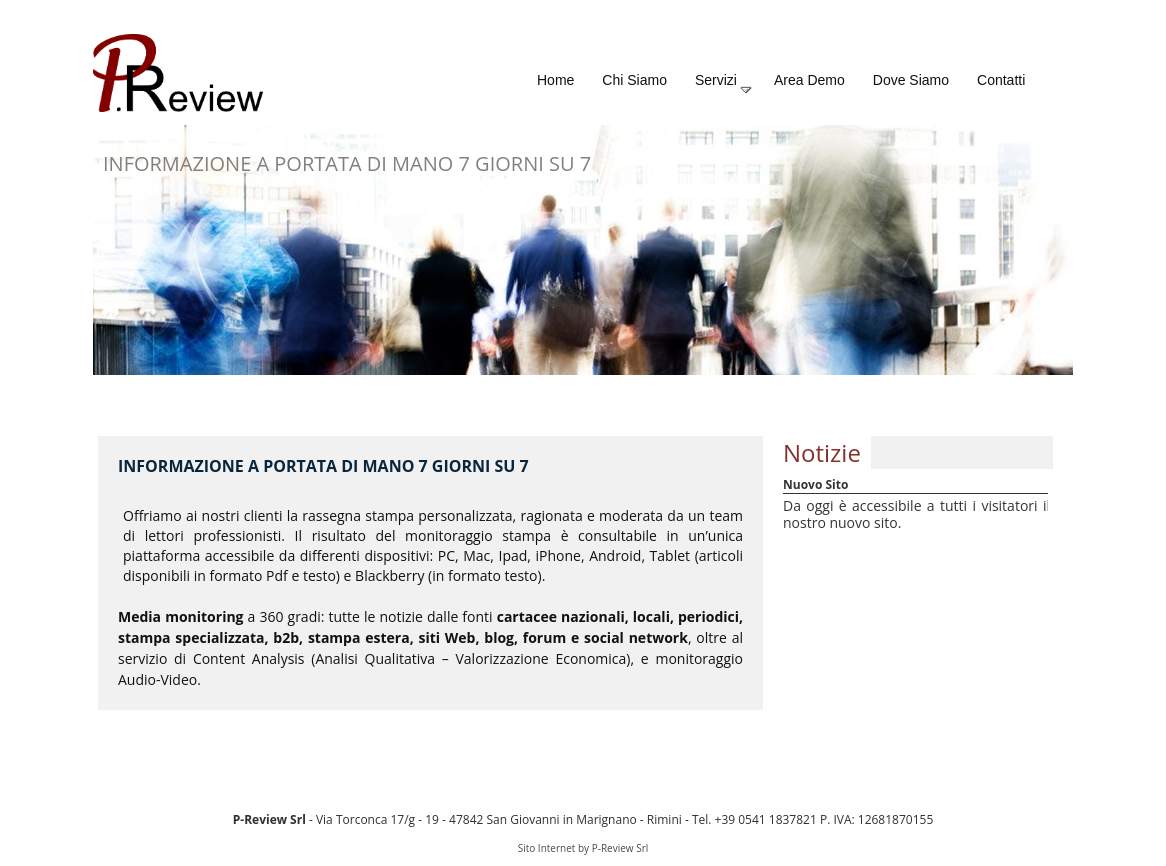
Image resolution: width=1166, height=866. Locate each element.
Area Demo (809, 80)
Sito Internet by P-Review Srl (583, 848)
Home (555, 80)
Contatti (1001, 80)
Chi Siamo (634, 80)
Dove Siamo (911, 80)
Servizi (724, 84)
